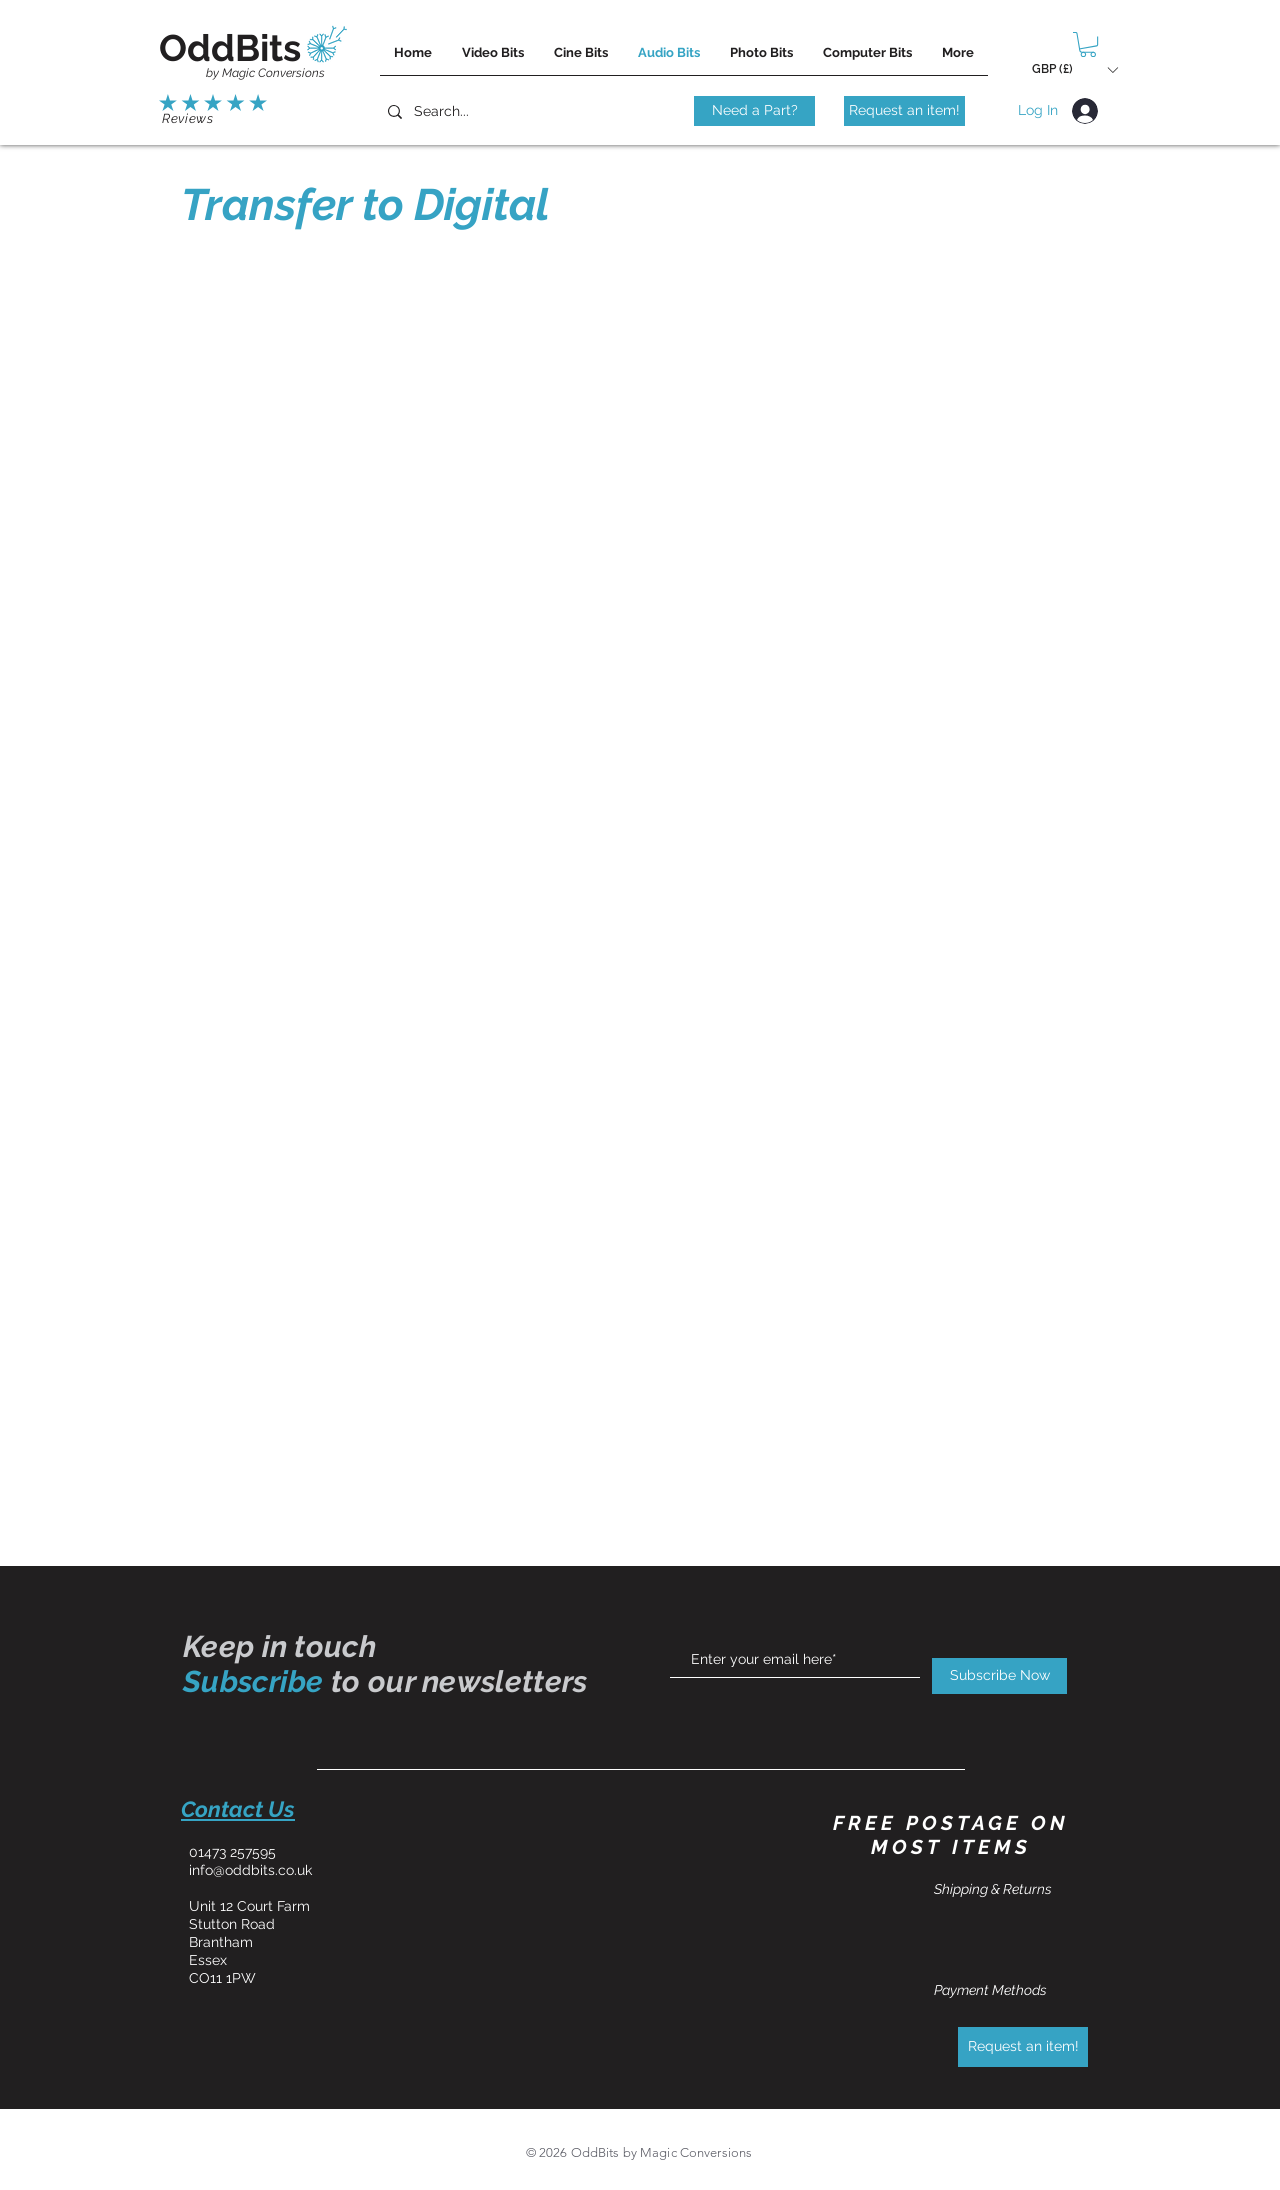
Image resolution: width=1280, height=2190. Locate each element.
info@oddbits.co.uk (250, 1870)
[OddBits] (230, 49)
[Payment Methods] (1005, 1991)
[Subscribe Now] (999, 1676)
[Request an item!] (904, 111)
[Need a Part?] (754, 111)
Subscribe (253, 1681)
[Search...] (468, 111)
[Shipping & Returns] (1005, 1890)
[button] (1088, 44)
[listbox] (1074, 69)
